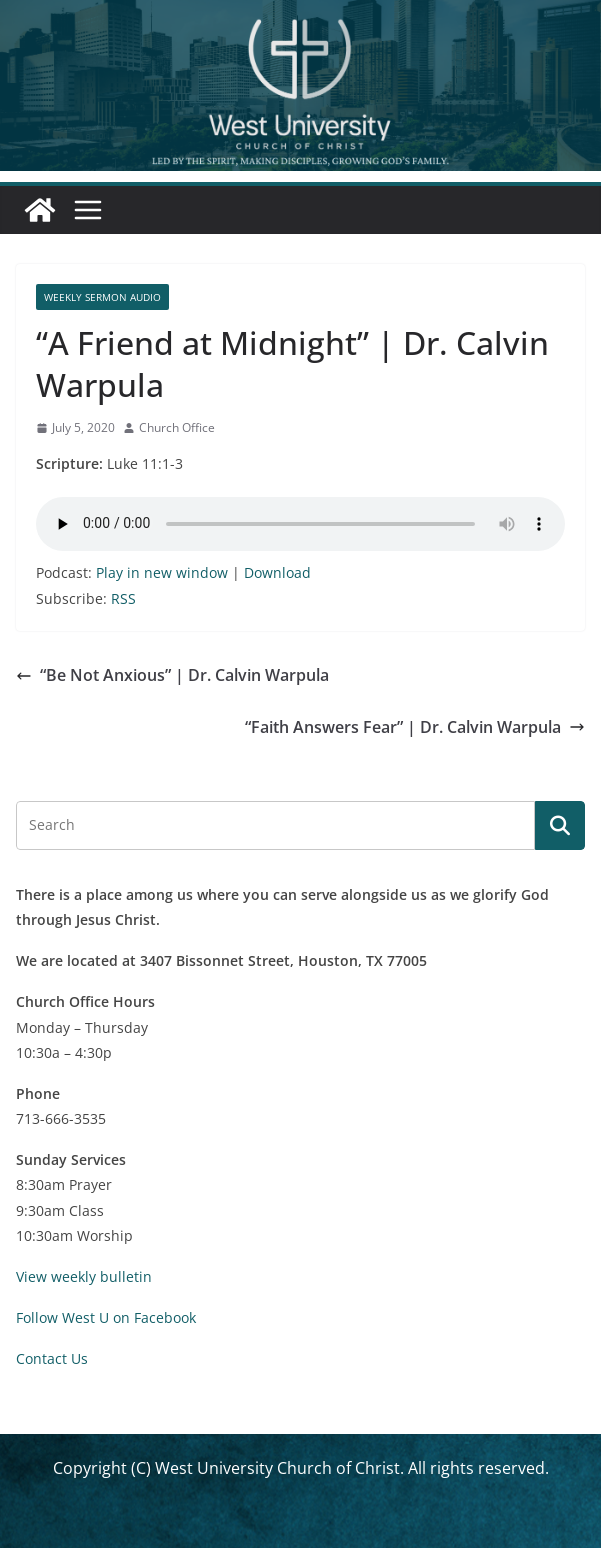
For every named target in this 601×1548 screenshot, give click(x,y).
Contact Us (52, 1358)
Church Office (177, 427)
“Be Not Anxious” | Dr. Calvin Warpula (172, 675)
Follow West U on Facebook (106, 1317)
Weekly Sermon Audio (102, 297)
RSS (123, 598)
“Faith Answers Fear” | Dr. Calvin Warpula (415, 727)
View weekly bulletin (84, 1276)
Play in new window (162, 572)
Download (277, 572)
